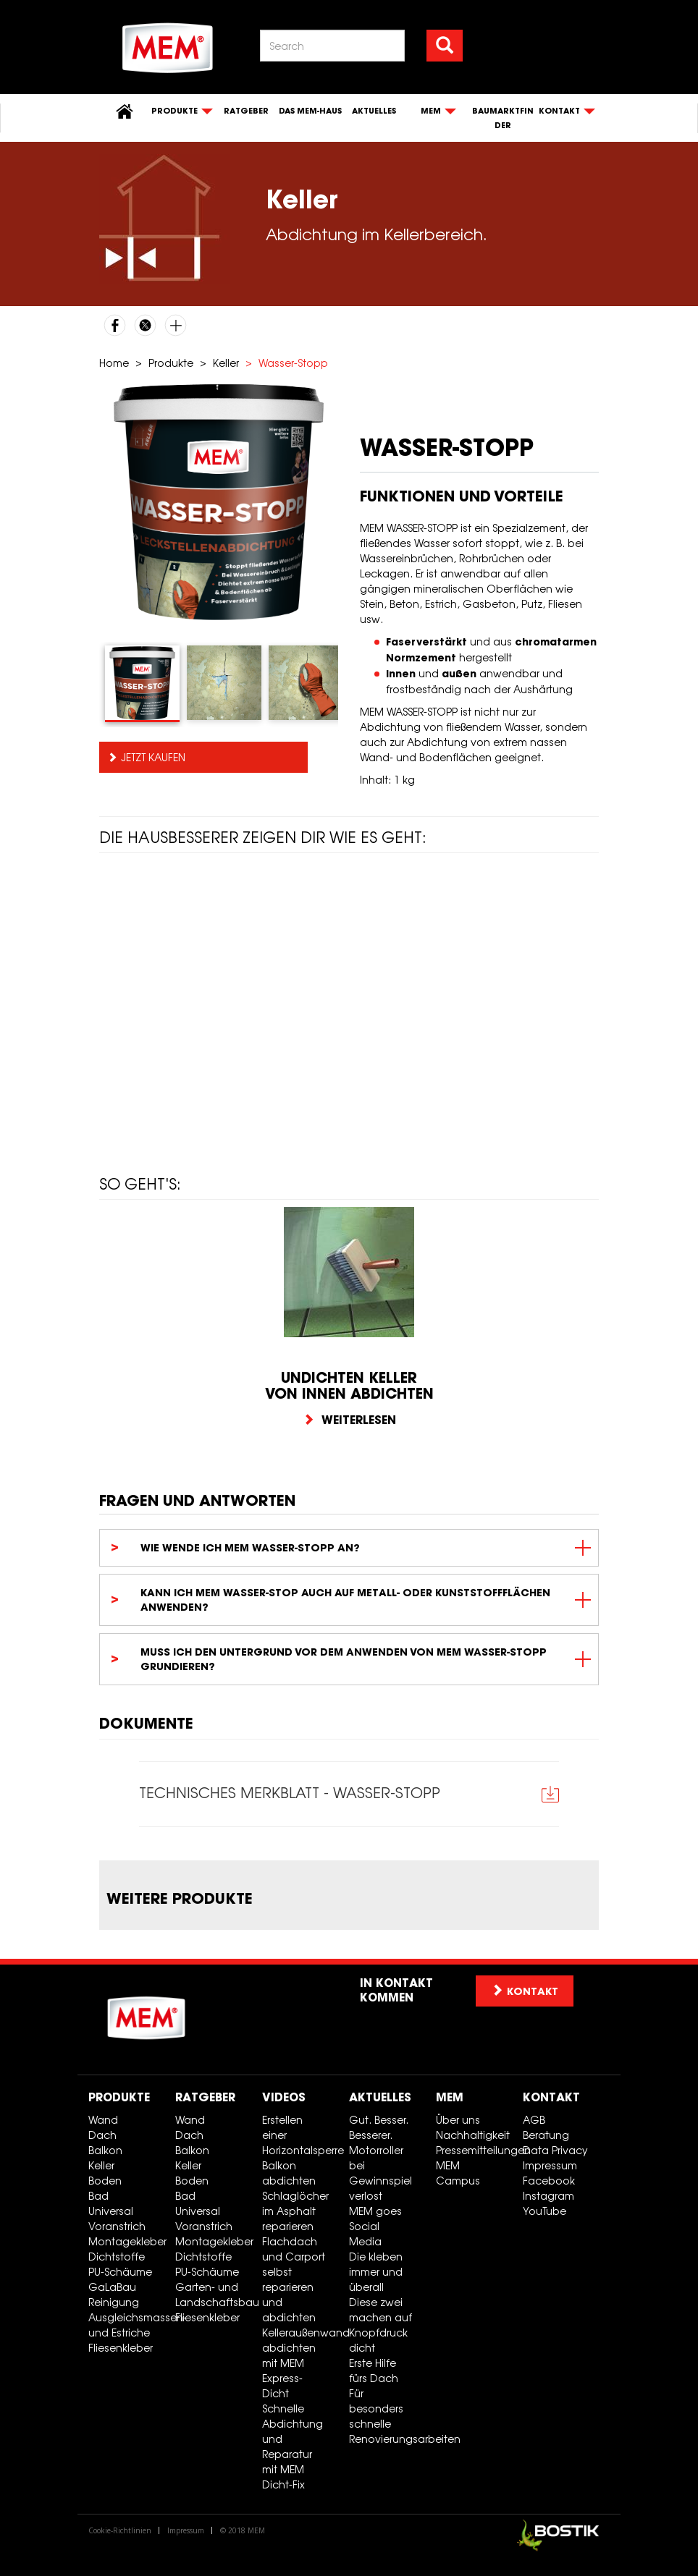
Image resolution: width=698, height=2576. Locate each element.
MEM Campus (458, 2173)
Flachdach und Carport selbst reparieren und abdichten (293, 2279)
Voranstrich (117, 2226)
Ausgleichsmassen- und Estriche (126, 2325)
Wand (103, 2120)
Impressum (550, 2165)
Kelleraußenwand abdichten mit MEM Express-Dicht (300, 2362)
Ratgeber (246, 111)
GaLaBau (112, 2287)
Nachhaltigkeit (473, 2135)
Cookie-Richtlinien (119, 2530)
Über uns (458, 2120)
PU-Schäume (120, 2272)
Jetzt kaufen (153, 757)
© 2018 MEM (242, 2530)
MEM (449, 2097)
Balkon (105, 2150)
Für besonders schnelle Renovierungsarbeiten (387, 2416)
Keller (226, 363)
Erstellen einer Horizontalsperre (300, 2135)
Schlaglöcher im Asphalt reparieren (295, 2211)
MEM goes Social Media (375, 2226)
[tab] (142, 683)
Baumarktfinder (503, 118)
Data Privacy (555, 2150)
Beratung (546, 2135)
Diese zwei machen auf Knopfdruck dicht (380, 2325)
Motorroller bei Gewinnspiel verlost (380, 2173)
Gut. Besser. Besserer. (378, 2127)
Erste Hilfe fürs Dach (373, 2370)
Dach (102, 2135)
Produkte (170, 363)
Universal (110, 2211)
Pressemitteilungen (474, 2150)
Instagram (548, 2196)
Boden (105, 2180)
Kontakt (551, 2097)
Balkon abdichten (289, 2173)
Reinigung (113, 2302)
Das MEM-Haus (310, 111)
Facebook (549, 2180)
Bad (98, 2196)
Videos (284, 2097)
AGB (534, 2120)
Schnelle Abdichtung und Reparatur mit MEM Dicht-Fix (292, 2446)
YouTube (544, 2211)
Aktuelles (374, 111)
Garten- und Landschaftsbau (213, 2294)
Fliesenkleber (120, 2348)
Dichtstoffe (116, 2256)
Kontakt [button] (524, 1991)
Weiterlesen (349, 1419)
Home (114, 363)
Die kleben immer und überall (376, 2271)
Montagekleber (126, 2241)
